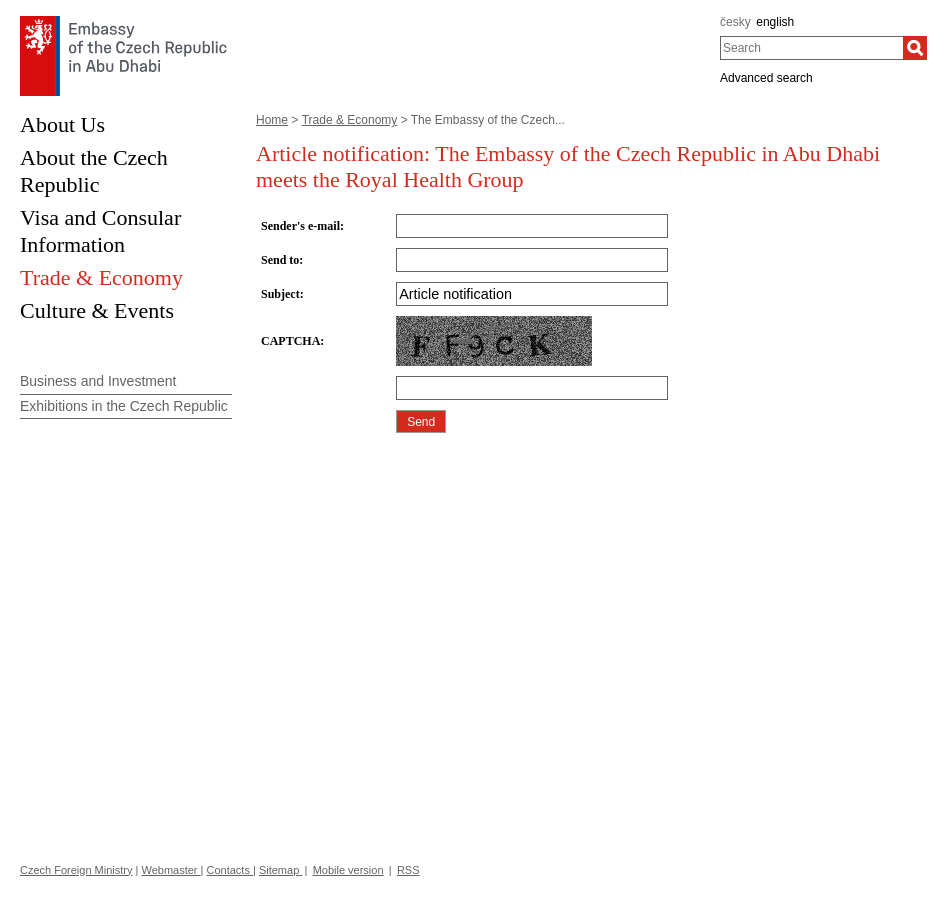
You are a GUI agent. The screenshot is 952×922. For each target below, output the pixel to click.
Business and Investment (98, 381)
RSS (408, 870)
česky (735, 22)
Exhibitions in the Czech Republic (124, 406)
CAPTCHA (290, 341)
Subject (280, 294)
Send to (280, 260)
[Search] (915, 48)
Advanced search (766, 78)
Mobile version (348, 870)
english (775, 22)
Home (272, 120)
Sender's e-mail (300, 226)
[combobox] (811, 48)
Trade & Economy (350, 120)
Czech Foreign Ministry (76, 870)
